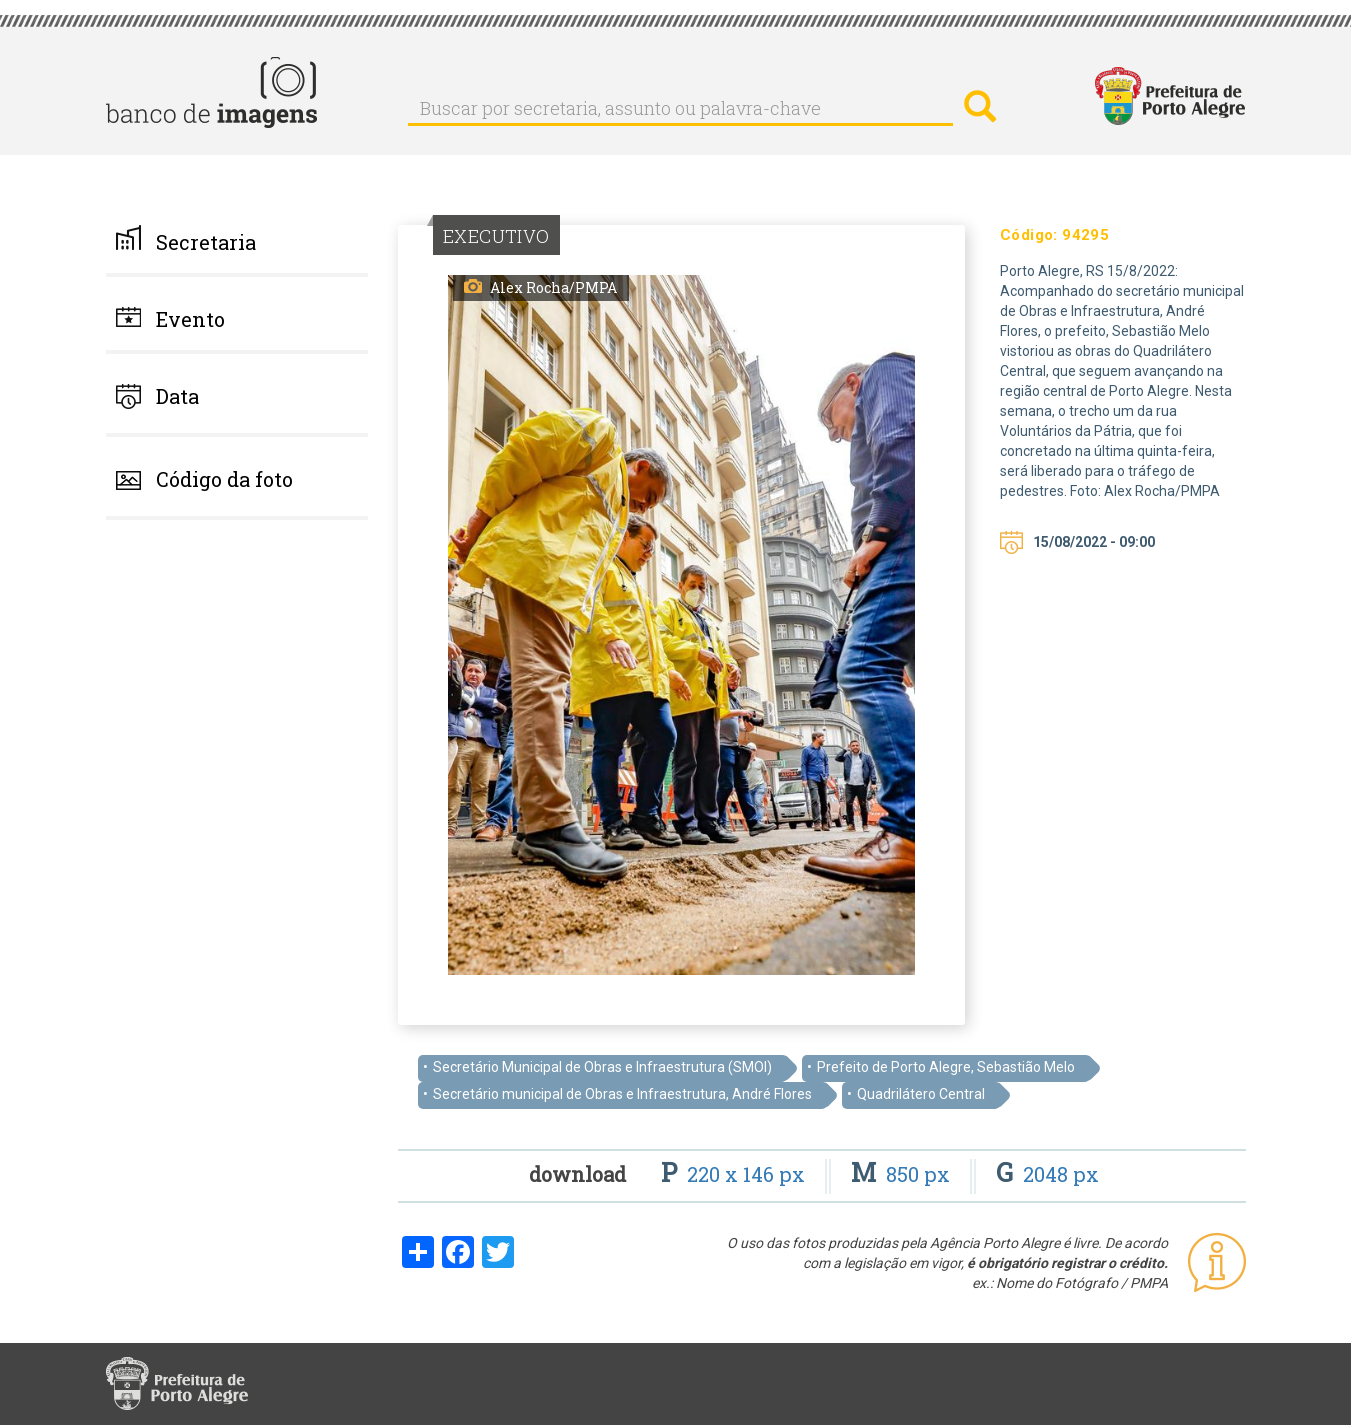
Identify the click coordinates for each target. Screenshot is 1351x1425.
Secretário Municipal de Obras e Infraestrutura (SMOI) (602, 1067)
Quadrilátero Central (921, 1094)
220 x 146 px (735, 1174)
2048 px (1047, 1174)
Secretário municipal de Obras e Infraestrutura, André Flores (622, 1094)
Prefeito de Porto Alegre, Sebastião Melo (946, 1067)
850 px (903, 1174)
